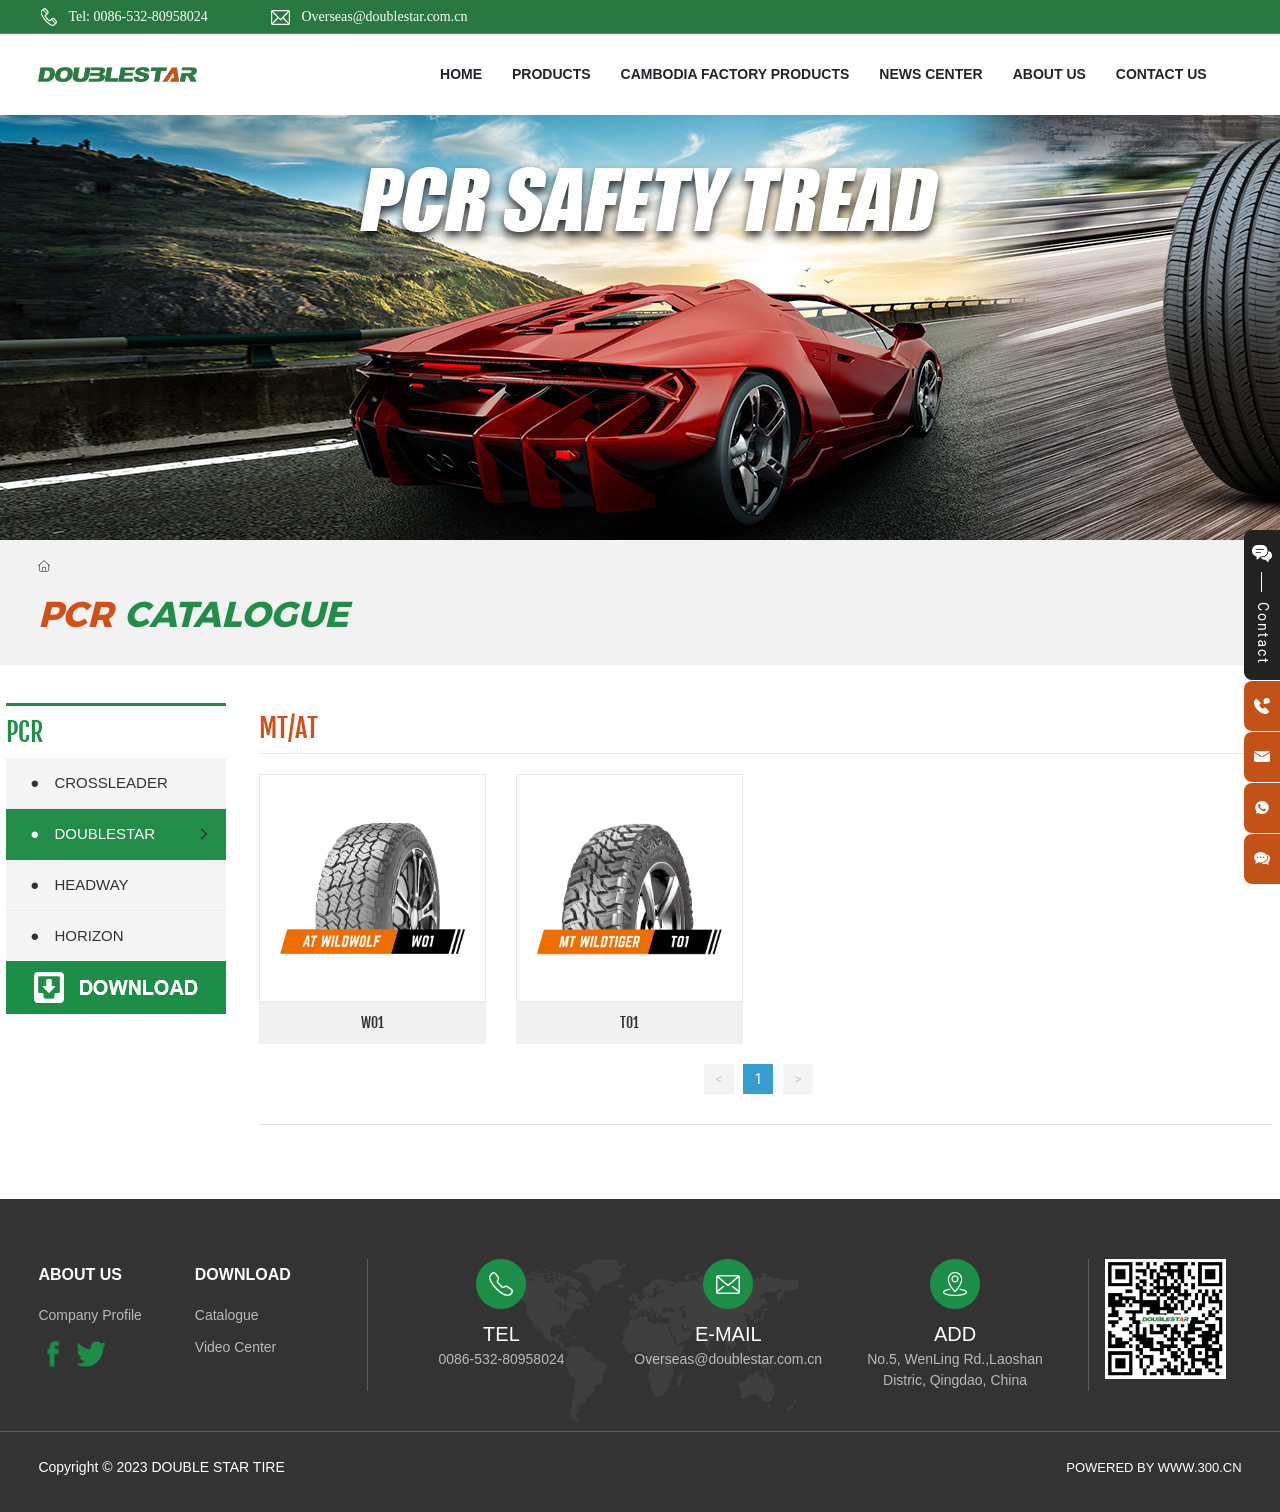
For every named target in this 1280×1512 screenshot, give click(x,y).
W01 (372, 1022)
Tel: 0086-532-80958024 (137, 16)
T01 (629, 1022)
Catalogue (227, 1315)
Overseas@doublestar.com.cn (384, 16)
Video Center (235, 1347)
